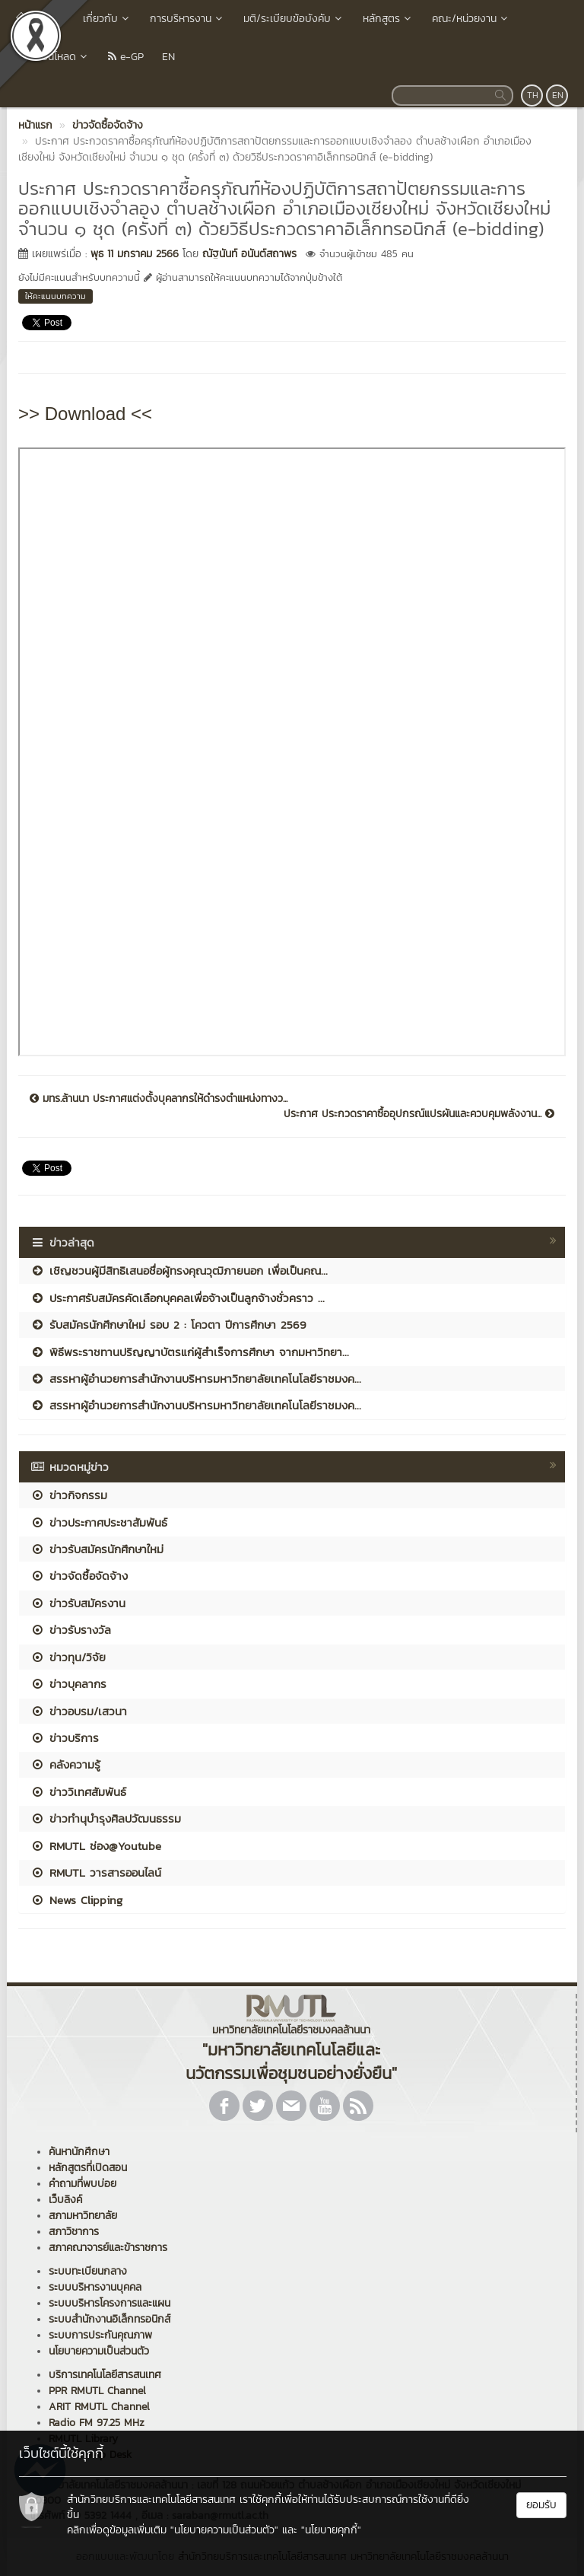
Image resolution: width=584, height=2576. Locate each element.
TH (532, 95)
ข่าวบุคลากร (68, 1683)
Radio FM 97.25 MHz (96, 2423)
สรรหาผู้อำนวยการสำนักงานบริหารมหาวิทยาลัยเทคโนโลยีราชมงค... (195, 1378)
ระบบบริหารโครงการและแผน (109, 2303)
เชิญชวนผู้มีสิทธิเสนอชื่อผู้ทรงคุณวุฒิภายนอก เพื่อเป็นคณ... (179, 1270)
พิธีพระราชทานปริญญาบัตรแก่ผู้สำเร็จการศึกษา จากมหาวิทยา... (189, 1352)
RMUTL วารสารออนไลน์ (95, 1872)
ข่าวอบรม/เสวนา (78, 1711)
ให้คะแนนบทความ (55, 296)
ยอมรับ (541, 2505)
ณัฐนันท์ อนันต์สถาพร (249, 254)
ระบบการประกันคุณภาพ (100, 2335)
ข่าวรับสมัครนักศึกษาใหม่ (96, 1549)
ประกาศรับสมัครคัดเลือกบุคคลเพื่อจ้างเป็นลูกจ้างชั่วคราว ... (177, 1298)
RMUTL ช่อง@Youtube (95, 1846)
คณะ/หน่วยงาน (471, 19)
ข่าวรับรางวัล (70, 1629)
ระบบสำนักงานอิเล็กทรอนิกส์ (109, 2319)
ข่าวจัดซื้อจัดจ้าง (79, 1575)
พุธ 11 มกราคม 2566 (134, 254)
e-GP (126, 57)
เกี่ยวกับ (107, 19)
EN (168, 57)
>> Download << (85, 413)
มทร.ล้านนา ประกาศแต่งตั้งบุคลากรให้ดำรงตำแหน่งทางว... (158, 1099)
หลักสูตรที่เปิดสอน (88, 2168)
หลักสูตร (388, 19)
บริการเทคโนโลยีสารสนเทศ (105, 2375)
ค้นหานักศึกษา (79, 2152)
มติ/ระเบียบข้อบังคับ (293, 19)
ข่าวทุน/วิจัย (68, 1657)
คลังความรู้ (65, 1764)
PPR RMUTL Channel (97, 2391)
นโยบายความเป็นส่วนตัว (99, 2351)
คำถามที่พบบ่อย (82, 2184)
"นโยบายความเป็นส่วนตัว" (224, 2530)
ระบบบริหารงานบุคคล (95, 2287)
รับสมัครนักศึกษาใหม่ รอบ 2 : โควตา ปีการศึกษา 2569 (168, 1324)
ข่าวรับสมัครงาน (77, 1603)
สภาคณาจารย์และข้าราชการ (108, 2248)
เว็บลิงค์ (65, 2200)
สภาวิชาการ (74, 2232)
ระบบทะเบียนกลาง (88, 2271)
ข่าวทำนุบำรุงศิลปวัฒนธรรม (105, 1818)
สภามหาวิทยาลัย (83, 2216)
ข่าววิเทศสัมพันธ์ (78, 1792)
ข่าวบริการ (64, 1738)
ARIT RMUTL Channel (99, 2407)
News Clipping (76, 1900)
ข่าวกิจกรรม (68, 1495)
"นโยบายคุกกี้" (331, 2530)
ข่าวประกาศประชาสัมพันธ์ (98, 1522)
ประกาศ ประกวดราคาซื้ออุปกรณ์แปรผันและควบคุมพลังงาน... (419, 1114)
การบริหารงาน (187, 19)
